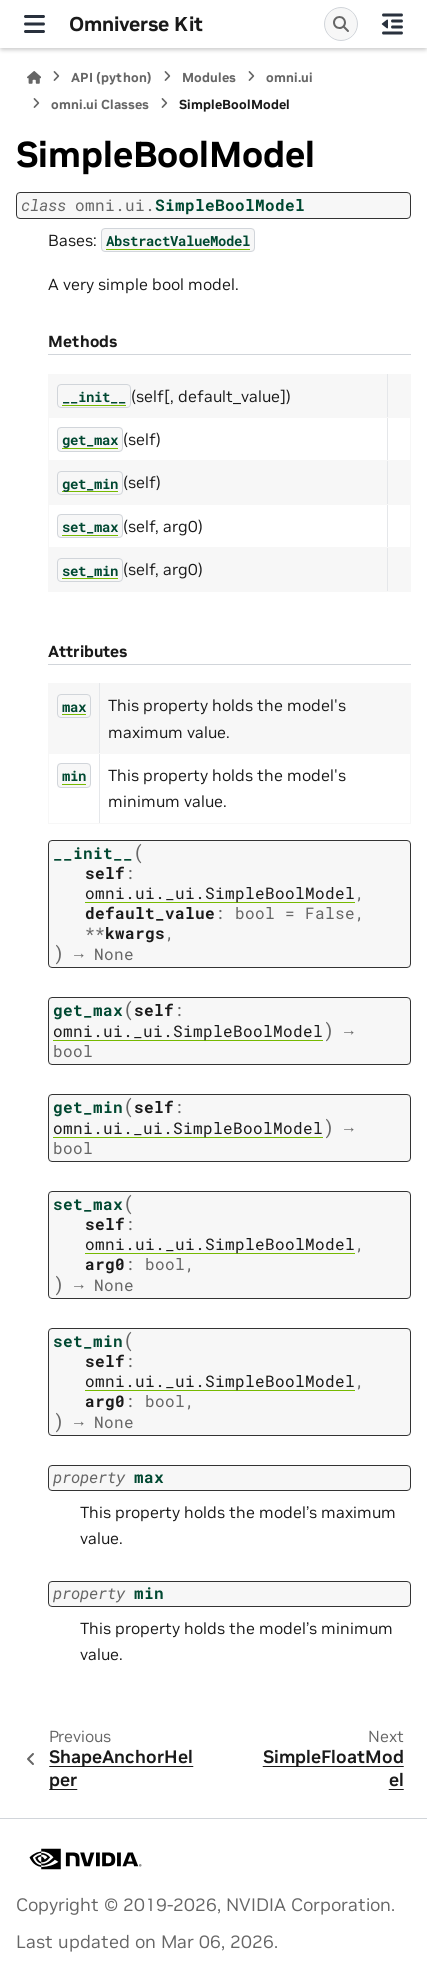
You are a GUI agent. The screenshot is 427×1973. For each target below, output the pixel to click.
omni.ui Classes (100, 104)
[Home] (34, 77)
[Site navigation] (34, 24)
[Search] (341, 24)
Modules (209, 77)
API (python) (111, 77)
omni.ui (289, 77)
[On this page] (392, 24)
